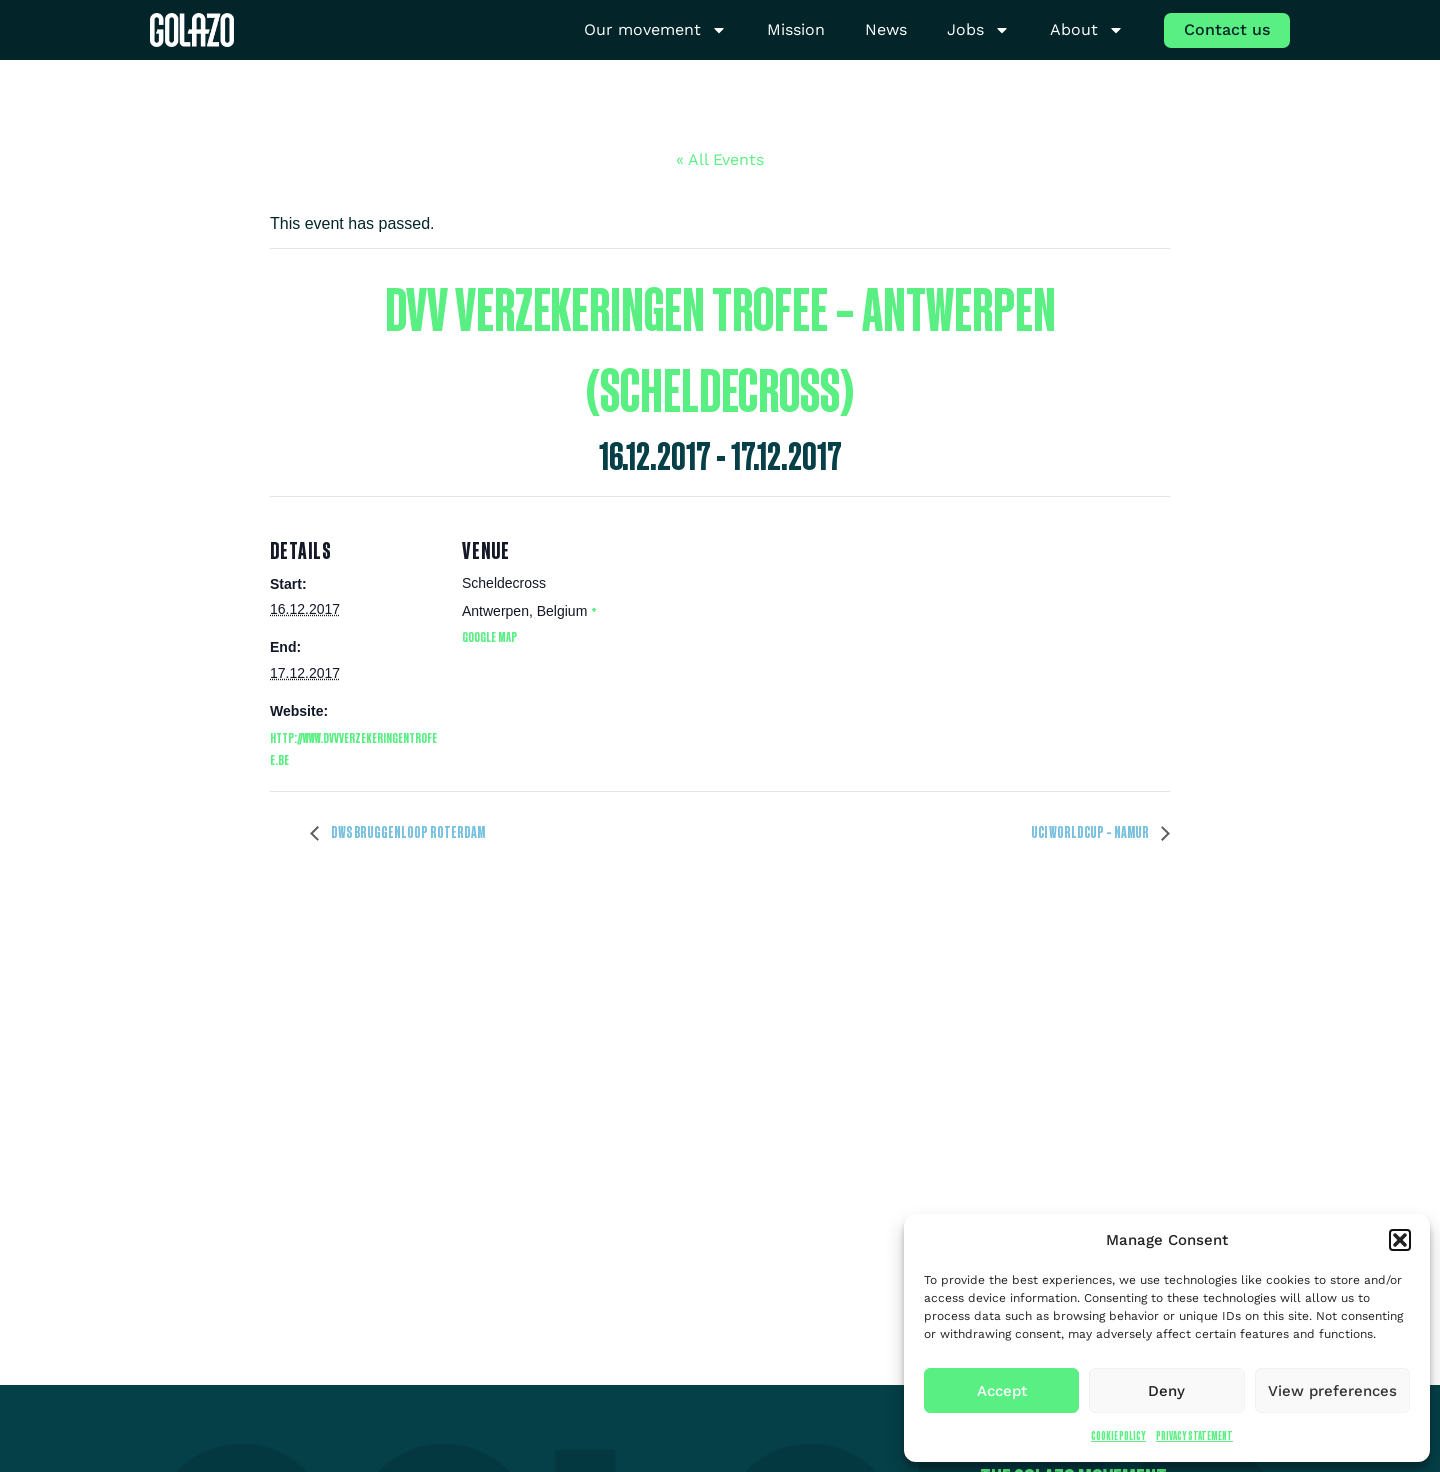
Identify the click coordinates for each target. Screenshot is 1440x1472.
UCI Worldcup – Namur (1091, 832)
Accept (1002, 1391)
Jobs (978, 30)
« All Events (720, 159)
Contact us (1227, 29)
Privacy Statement (1194, 1435)
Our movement (655, 30)
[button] (1400, 1240)
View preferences (1332, 1391)
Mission (796, 29)
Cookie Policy (1118, 1435)
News (886, 29)
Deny (1166, 1391)
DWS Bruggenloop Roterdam (407, 832)
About (1087, 30)
